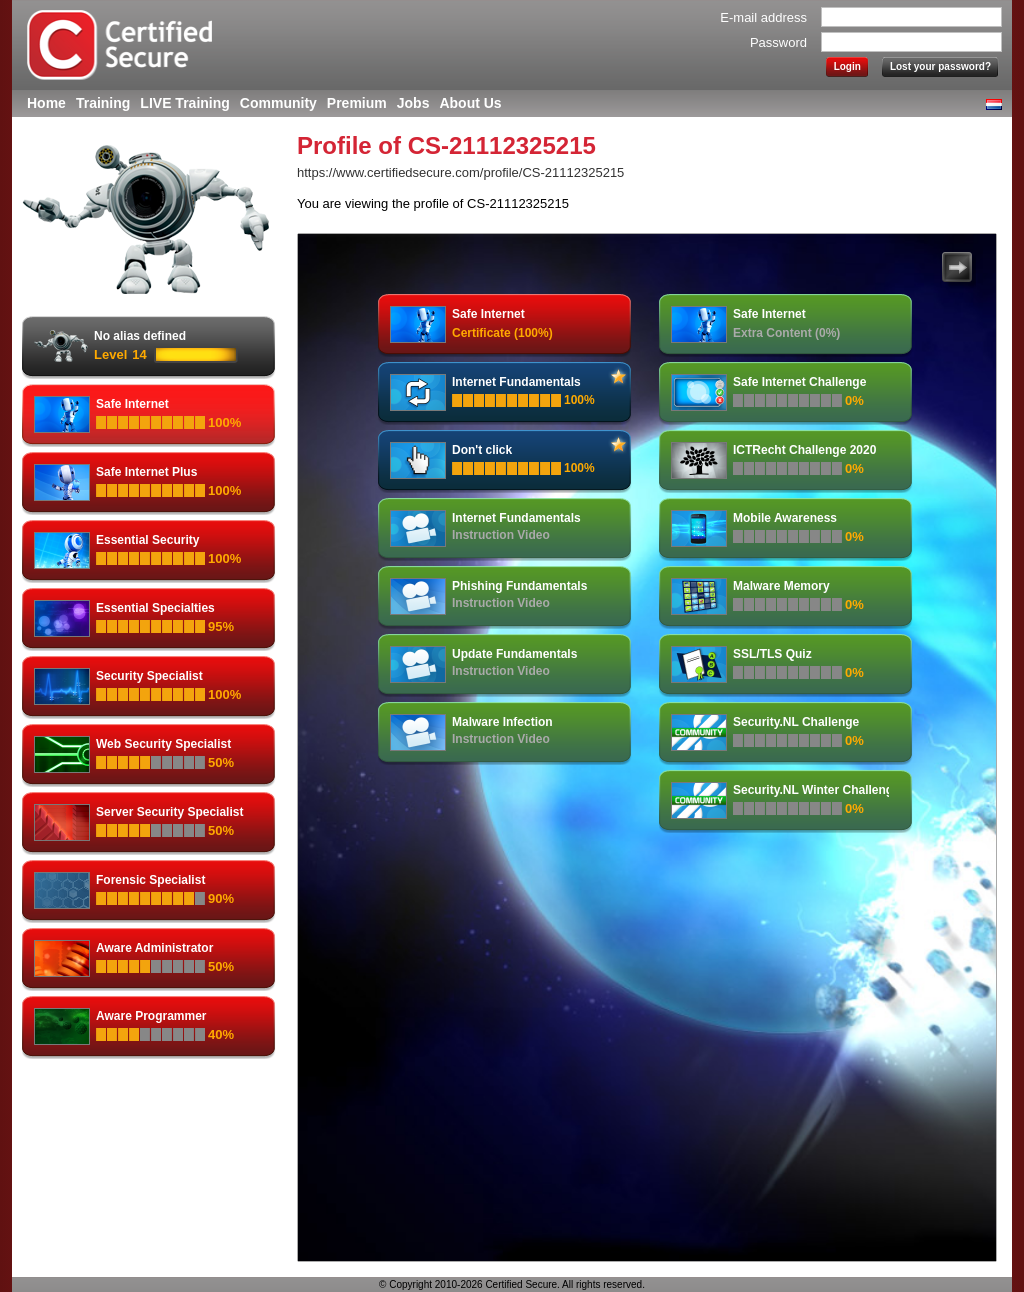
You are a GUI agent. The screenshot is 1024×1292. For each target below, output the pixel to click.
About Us (470, 103)
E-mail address (763, 17)
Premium (357, 103)
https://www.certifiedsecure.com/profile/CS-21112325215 (460, 172)
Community (278, 103)
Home (46, 103)
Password (778, 42)
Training (103, 103)
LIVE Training (184, 103)
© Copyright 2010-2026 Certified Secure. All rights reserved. (512, 1284)
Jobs (413, 103)
